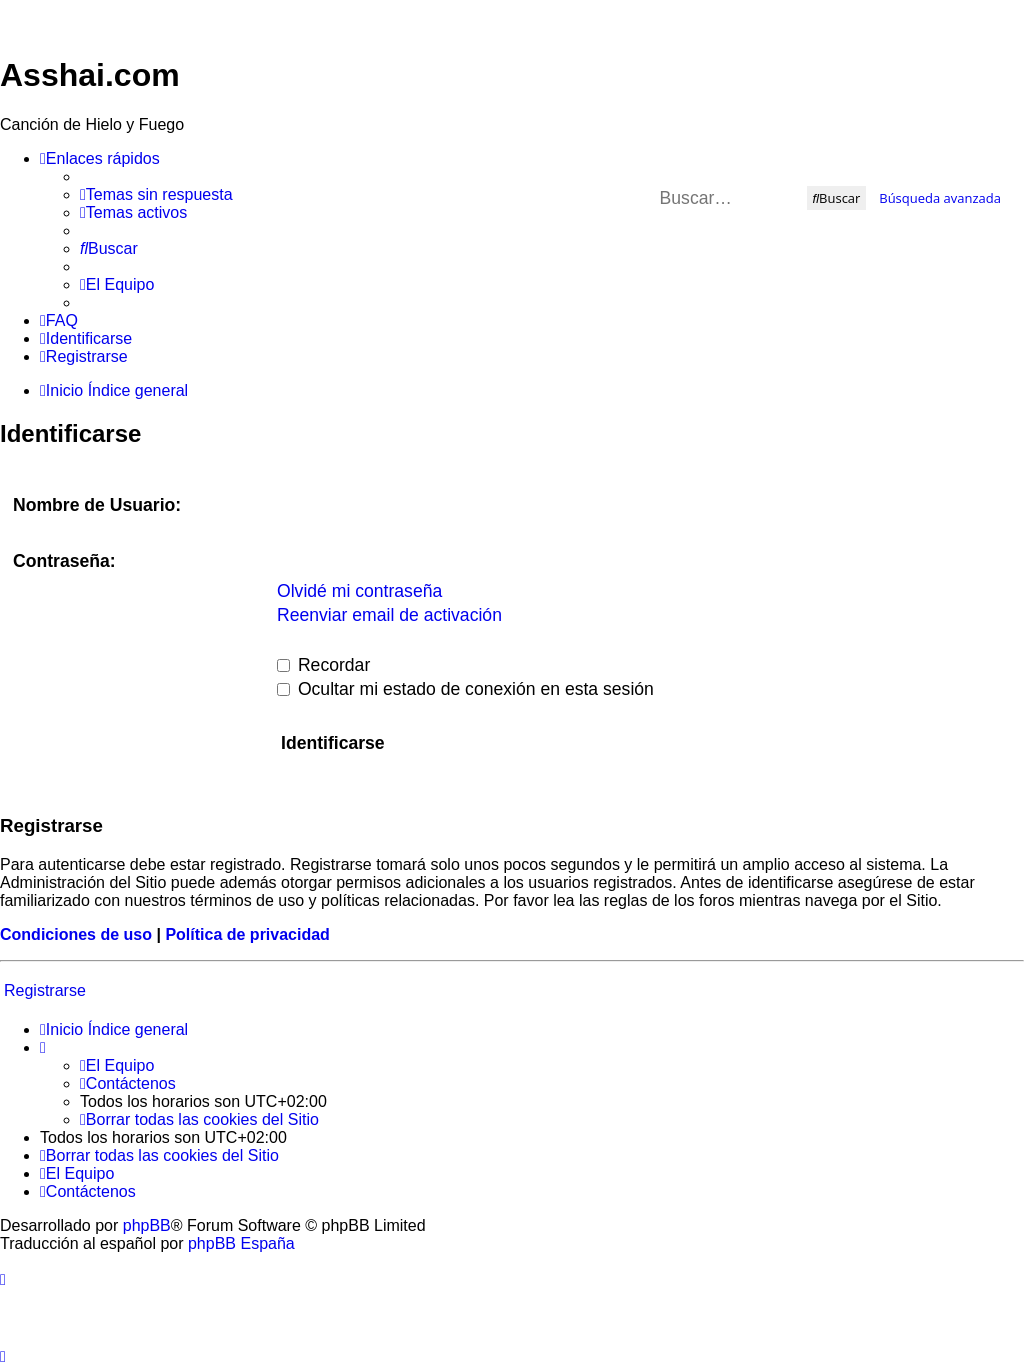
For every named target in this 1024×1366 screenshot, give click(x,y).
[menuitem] (156, 195)
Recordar (323, 665)
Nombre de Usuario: (97, 505)
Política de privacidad (247, 934)
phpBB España (241, 1243)
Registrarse (45, 990)
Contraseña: (64, 561)
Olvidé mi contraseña (359, 591)
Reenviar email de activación (389, 615)
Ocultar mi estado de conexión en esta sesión (465, 689)
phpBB (147, 1225)
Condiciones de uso (76, 934)
